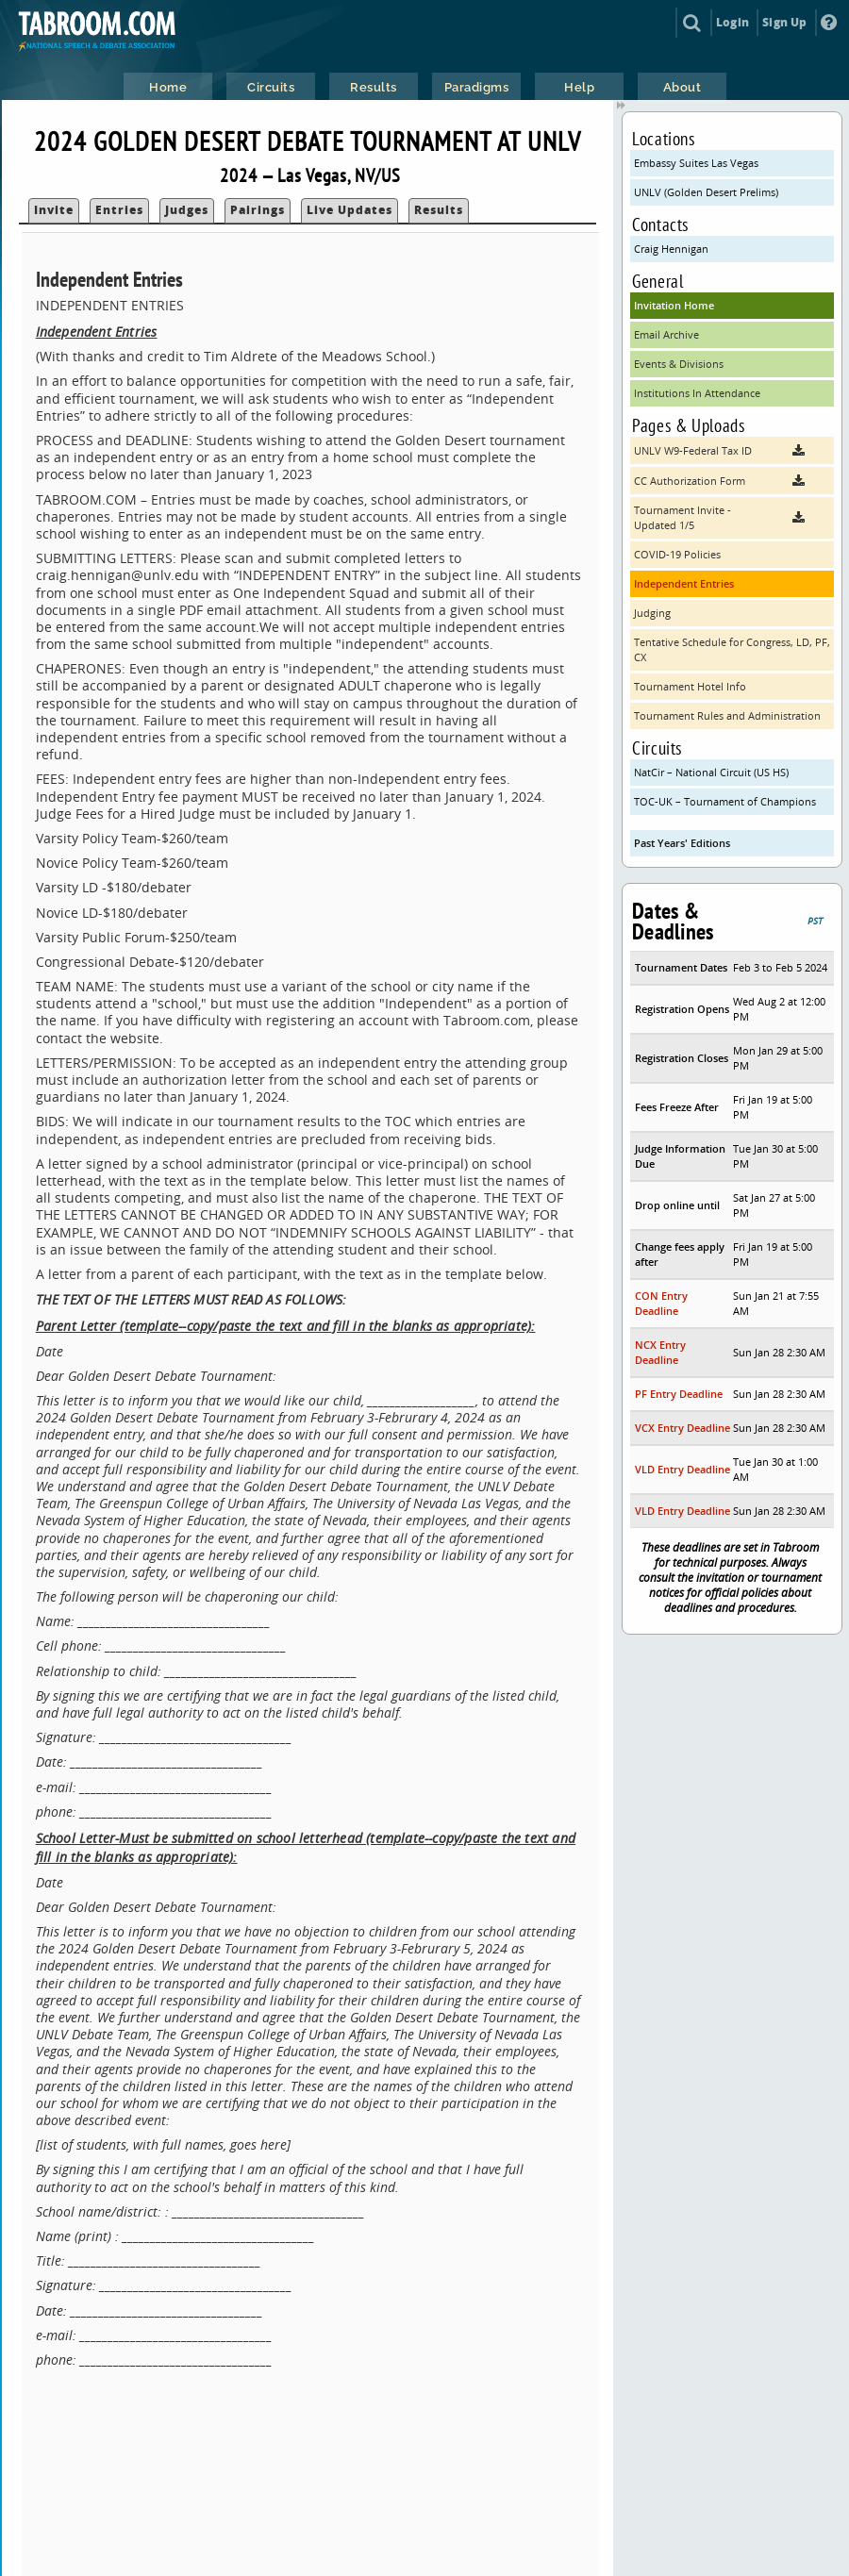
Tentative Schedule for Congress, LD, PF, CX (732, 649)
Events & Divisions (679, 364)
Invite (54, 210)
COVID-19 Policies (677, 554)
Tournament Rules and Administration (727, 715)
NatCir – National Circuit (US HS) (711, 772)
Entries (119, 210)
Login (732, 22)
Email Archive (666, 334)
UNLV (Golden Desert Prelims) (706, 192)
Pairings (257, 210)
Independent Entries (684, 583)
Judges (186, 210)
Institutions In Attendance (697, 393)
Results (438, 210)
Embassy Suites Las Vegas (696, 163)
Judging (652, 613)
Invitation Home (674, 305)
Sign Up (784, 22)
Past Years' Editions (682, 843)
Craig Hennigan (671, 248)
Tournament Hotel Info (690, 686)
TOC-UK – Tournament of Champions (725, 801)
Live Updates (349, 210)
